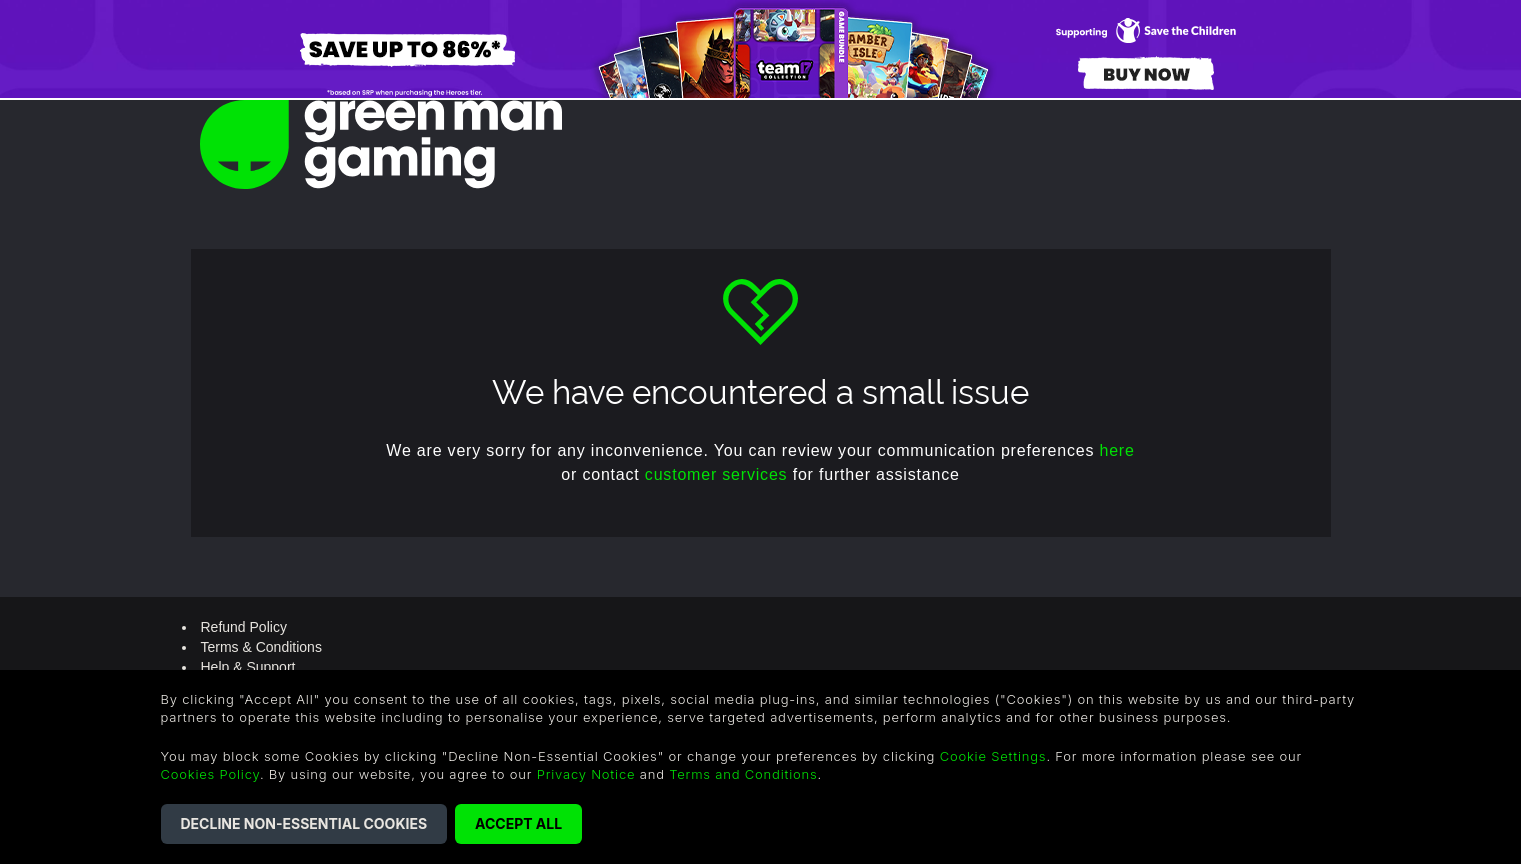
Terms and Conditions (743, 774)
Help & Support (248, 667)
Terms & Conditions (261, 647)
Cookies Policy (210, 774)
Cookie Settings (993, 756)
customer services (716, 474)
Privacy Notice (586, 774)
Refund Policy (244, 627)
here (1116, 450)
